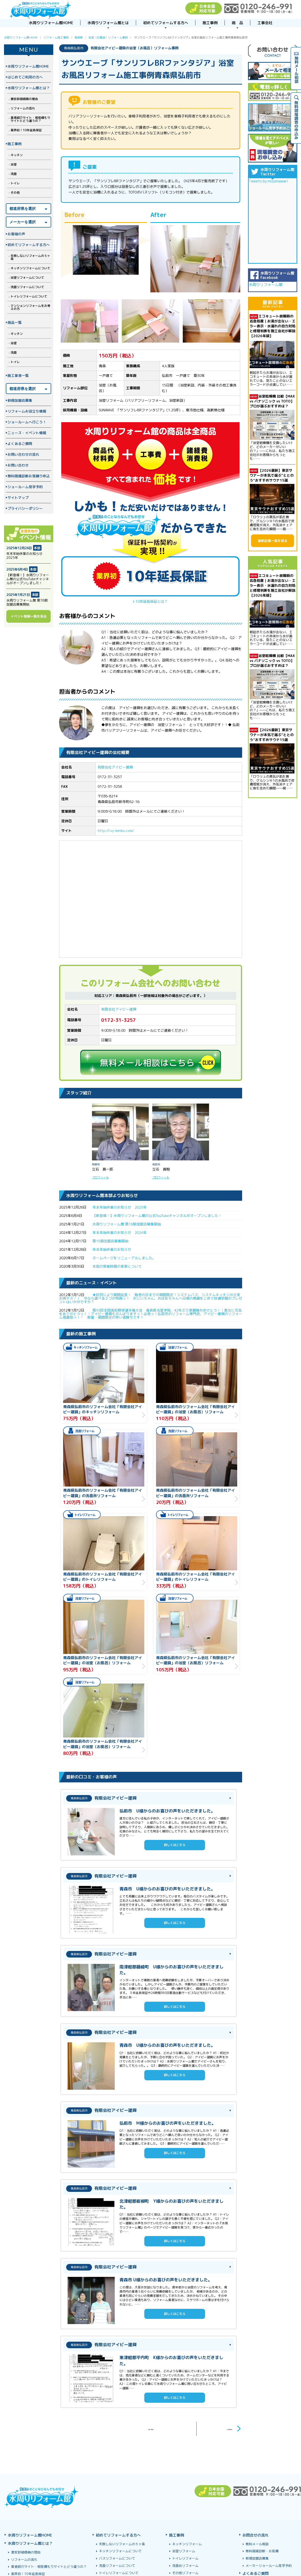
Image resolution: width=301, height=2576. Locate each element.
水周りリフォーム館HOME (28, 66)
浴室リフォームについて (27, 277)
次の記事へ (223, 2428)
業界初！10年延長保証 (26, 130)
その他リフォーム (185, 2573)
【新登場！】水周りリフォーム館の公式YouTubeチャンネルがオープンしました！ (157, 1215)
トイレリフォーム (185, 2558)
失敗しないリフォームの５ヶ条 (30, 257)
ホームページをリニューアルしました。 (124, 1257)
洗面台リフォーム (185, 2566)
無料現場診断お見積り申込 (29, 476)
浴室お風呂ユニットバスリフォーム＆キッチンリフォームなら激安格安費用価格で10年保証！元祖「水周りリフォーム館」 (40, 9)
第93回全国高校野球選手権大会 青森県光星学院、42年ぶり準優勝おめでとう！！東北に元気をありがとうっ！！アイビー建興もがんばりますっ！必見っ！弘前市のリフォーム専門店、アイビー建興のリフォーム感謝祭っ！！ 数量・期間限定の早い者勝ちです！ (150, 1314)
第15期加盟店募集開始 (110, 1241)
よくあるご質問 (20, 443)
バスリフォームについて (117, 2558)
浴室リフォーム (183, 2551)
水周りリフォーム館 (265, 284)
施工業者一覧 (18, 375)
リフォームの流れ (23, 108)
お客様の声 (16, 234)
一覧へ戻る (150, 2428)
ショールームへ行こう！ (27, 422)
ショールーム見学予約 (25, 486)
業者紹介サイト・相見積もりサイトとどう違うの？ (30, 119)
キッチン (17, 155)
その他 (15, 192)
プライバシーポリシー (25, 508)
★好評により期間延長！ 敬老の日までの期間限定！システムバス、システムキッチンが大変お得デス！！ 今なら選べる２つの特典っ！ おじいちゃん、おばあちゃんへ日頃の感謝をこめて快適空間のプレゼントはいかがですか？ (150, 1298)
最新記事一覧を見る (272, 540)
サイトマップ (18, 497)
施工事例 (15, 143)
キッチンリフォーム (187, 2544)
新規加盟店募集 (20, 400)
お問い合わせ (18, 465)
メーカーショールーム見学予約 (269, 2566)
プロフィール (100, 1177)
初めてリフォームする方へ (29, 244)
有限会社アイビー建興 (115, 767)
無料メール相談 (257, 2544)
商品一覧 (15, 322)
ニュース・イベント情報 (27, 432)
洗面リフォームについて (27, 287)
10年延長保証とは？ (151, 601)
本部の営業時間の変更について (117, 1266)
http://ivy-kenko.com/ (116, 830)
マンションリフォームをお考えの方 (30, 307)
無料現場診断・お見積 (262, 2551)
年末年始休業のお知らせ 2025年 (119, 1207)
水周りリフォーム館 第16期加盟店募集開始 (126, 1224)
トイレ (15, 183)
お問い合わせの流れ (23, 454)
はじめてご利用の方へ (25, 77)
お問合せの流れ (255, 2535)
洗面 (14, 174)
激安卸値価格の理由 (24, 99)
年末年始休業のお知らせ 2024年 (119, 1232)
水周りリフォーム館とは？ (29, 87)
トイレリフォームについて (29, 296)
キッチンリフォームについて (30, 268)
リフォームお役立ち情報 (27, 411)
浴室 (14, 164)
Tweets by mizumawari (268, 181)
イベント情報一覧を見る (29, 616)
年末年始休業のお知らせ (111, 1249)
